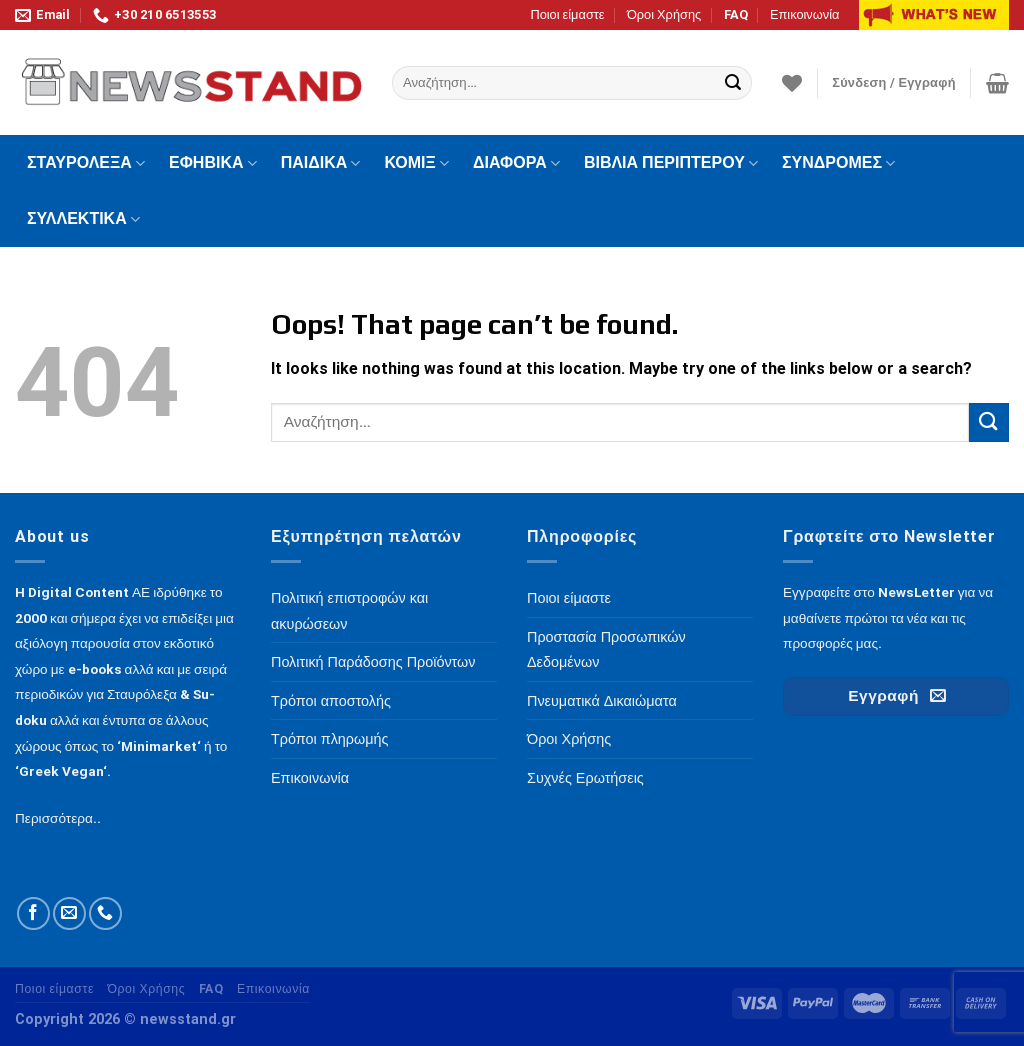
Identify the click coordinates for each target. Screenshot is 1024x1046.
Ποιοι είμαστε (567, 14)
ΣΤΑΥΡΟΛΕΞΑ (86, 163)
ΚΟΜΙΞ (416, 163)
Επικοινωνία (804, 14)
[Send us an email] (69, 913)
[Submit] (733, 83)
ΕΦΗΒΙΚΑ (213, 163)
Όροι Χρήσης (664, 14)
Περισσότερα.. (58, 818)
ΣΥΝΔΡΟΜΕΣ (838, 163)
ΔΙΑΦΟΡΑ (516, 163)
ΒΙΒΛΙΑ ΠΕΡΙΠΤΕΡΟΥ (671, 163)
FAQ (736, 14)
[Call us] (105, 913)
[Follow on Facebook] (33, 913)
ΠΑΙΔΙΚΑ (321, 163)
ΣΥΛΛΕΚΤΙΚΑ (83, 219)
